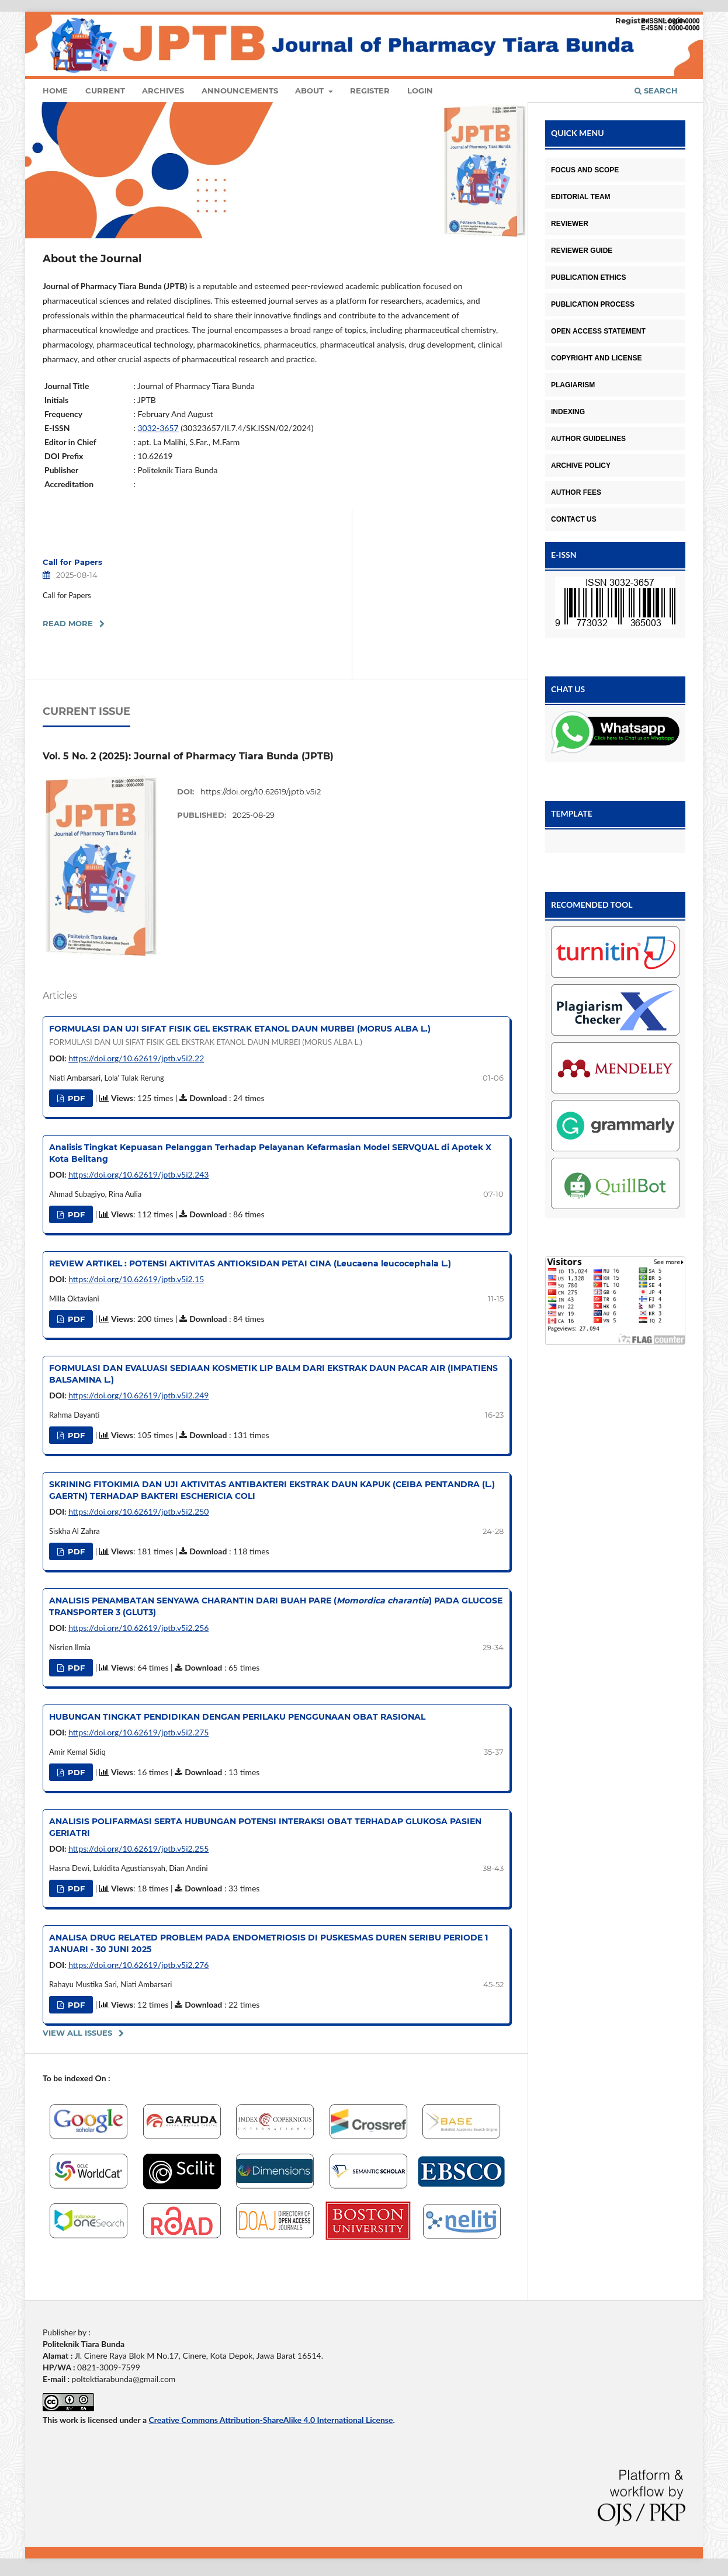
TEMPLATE (571, 813)
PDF (75, 1098)
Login (420, 90)
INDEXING (568, 412)
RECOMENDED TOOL (592, 904)
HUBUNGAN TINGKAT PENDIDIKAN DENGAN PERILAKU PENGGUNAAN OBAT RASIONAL (237, 1716)
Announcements (240, 90)
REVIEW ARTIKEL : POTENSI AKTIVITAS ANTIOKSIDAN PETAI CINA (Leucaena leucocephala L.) (250, 1263)
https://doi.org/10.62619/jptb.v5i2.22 (136, 1058)
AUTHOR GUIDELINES (588, 439)
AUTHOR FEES (576, 492)
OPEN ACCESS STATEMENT (598, 331)
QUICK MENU (577, 133)
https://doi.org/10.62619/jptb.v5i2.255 (138, 1848)
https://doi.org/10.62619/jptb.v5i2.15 (136, 1279)
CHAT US (568, 689)
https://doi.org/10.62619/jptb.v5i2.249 (138, 1395)
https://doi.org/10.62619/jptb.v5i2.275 (138, 1732)
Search (656, 90)
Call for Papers (72, 562)
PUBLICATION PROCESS (593, 304)
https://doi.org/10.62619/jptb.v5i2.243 (138, 1174)
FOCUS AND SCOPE (585, 170)
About (310, 90)
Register (370, 90)
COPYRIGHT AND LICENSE (596, 358)
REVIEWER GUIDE (581, 251)
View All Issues (77, 2032)
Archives (163, 90)
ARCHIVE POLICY (581, 465)
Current (105, 90)
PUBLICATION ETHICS (588, 277)
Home (55, 90)
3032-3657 (158, 428)
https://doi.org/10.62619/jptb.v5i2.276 (138, 1965)
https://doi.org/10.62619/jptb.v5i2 (260, 791)
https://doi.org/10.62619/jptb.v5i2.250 (138, 1511)
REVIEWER (569, 224)
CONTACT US (574, 519)
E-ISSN (564, 555)
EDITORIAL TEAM (581, 197)
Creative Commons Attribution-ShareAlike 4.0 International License (270, 2420)
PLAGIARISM (573, 385)
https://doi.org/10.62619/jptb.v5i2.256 (138, 1628)
